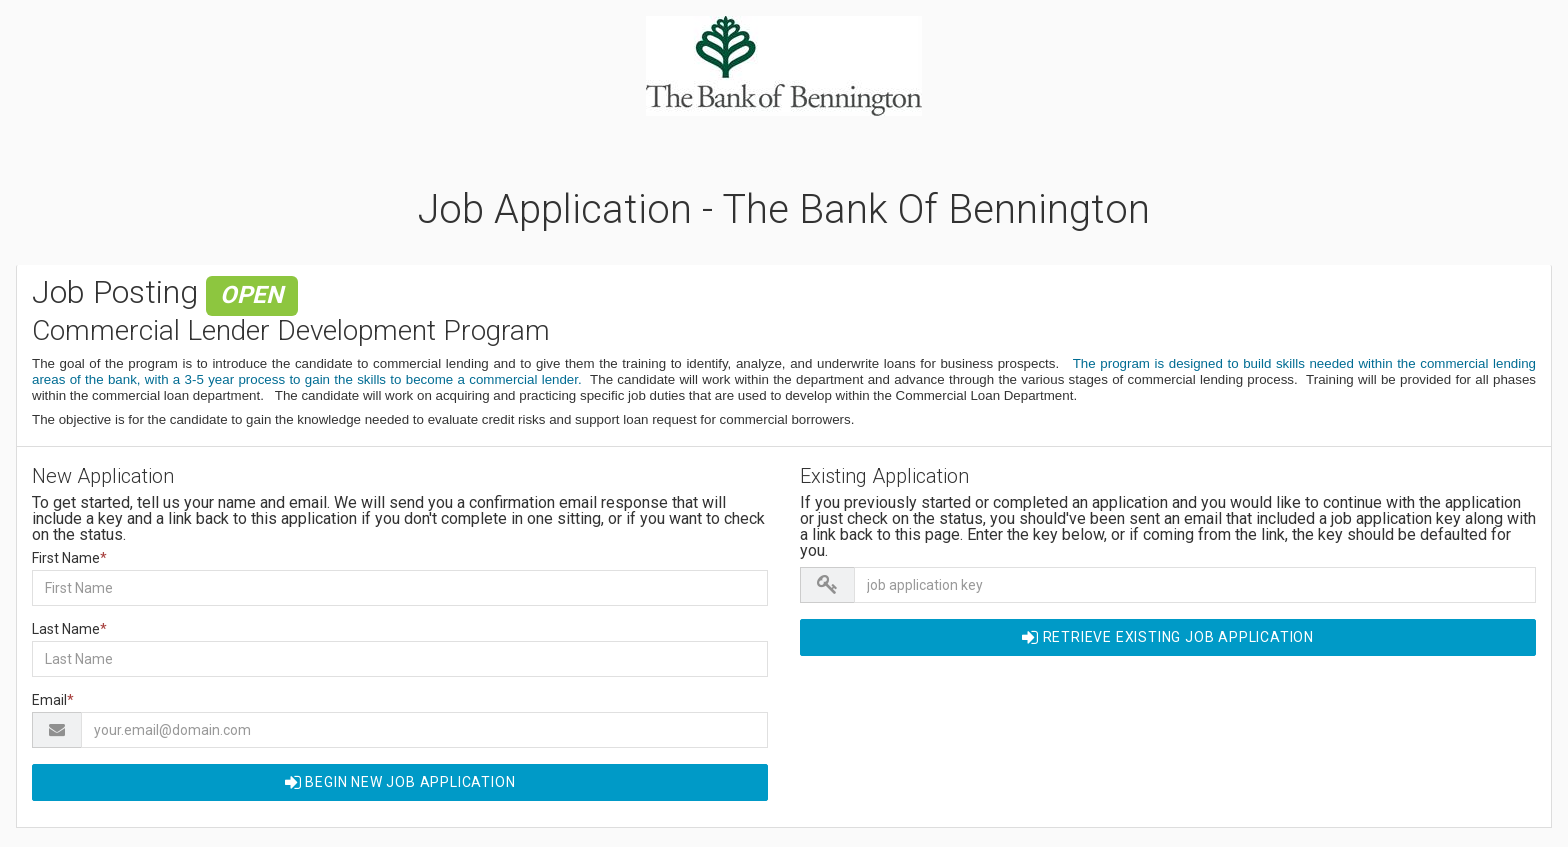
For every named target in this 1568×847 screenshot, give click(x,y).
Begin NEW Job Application (400, 782)
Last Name (69, 629)
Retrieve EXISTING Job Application (1168, 637)
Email (53, 700)
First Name (69, 558)
